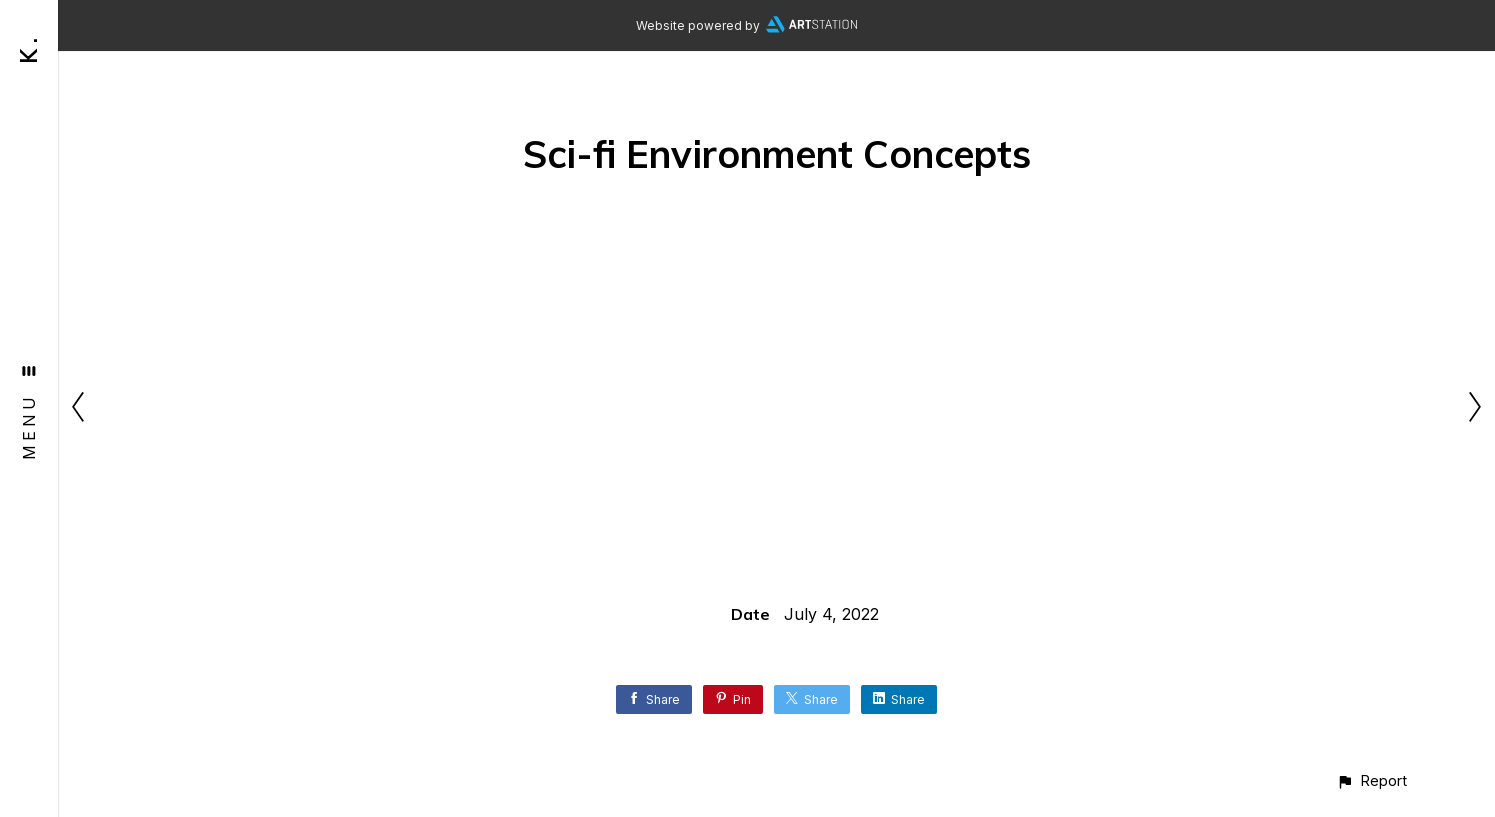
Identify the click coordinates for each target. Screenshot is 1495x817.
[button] (1371, 780)
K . (29, 51)
